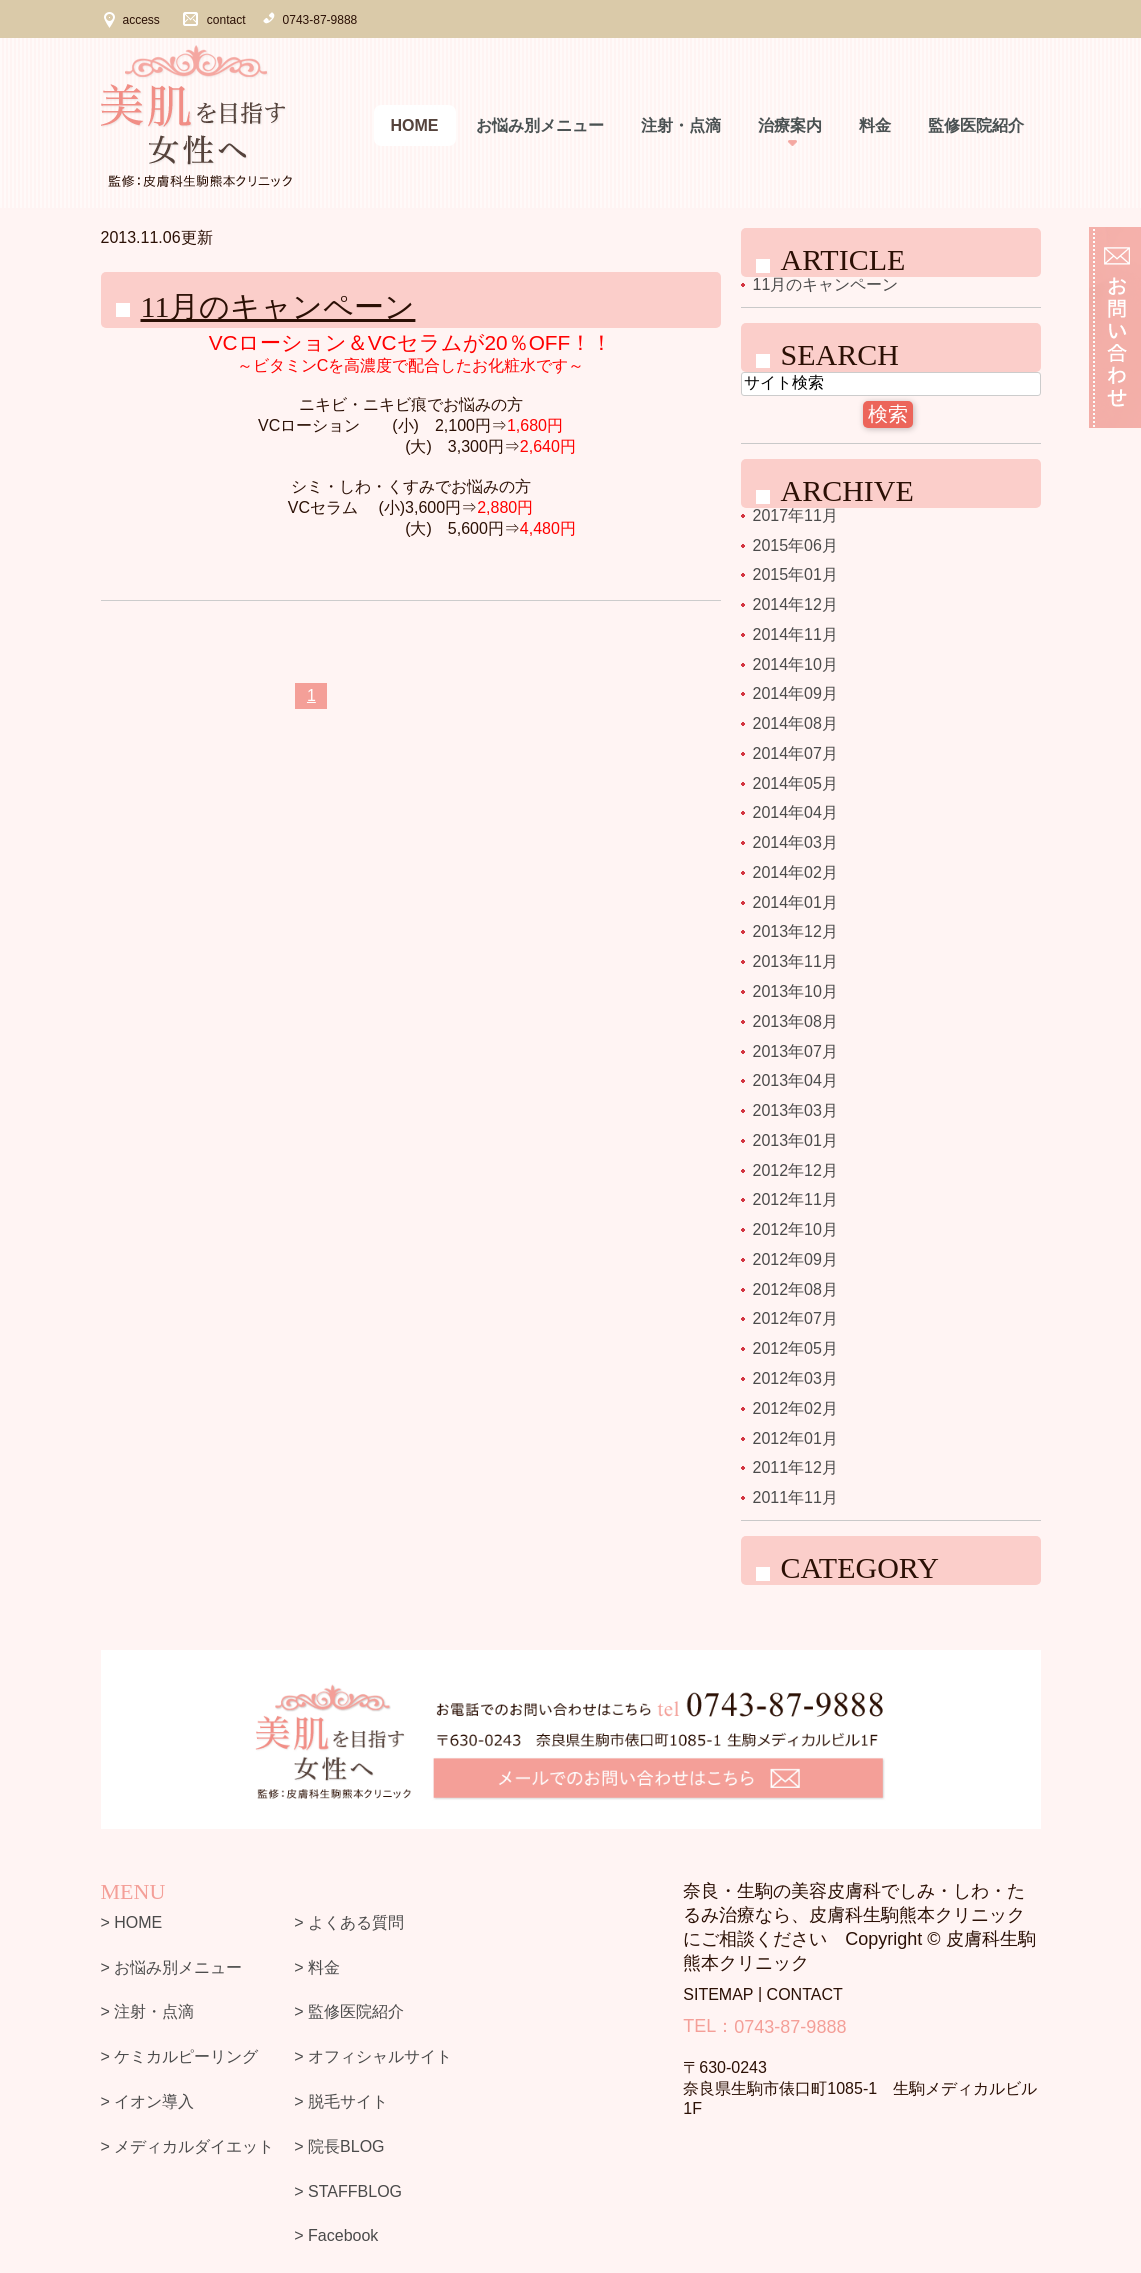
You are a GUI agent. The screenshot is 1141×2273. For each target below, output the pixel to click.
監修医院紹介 (976, 125)
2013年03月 (795, 1110)
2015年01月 (795, 574)
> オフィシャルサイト (373, 2056)
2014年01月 (795, 901)
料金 (875, 125)
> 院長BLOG (339, 2146)
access (141, 20)
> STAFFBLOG (348, 2190)
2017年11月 (795, 515)
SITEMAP (718, 1994)
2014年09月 (795, 693)
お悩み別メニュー (540, 125)
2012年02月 (795, 1408)
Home (415, 125)
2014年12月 (795, 604)
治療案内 (790, 125)
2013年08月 (795, 1021)
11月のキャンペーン (278, 306)
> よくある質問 (349, 1922)
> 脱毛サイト (341, 2101)
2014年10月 (795, 663)
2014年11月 (795, 634)
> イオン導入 (148, 2101)
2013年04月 (795, 1080)
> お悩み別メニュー (172, 1966)
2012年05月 (795, 1348)
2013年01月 (795, 1140)
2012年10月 (795, 1229)
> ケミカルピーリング (180, 2056)
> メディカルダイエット (188, 2146)
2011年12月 (795, 1467)
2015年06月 (795, 544)
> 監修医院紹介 (349, 2011)
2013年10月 (795, 991)
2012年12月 (795, 1169)
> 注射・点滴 (148, 2011)
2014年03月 (795, 842)
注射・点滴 (681, 125)
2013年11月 (795, 961)
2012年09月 (795, 1259)
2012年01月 (795, 1437)
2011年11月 (795, 1497)
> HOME (132, 1922)
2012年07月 (795, 1318)
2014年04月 (795, 812)
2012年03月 (795, 1378)
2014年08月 (795, 723)
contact (226, 20)
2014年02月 (795, 872)
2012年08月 (795, 1288)
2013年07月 (795, 1050)
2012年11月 (795, 1199)
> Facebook (336, 2235)
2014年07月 (795, 753)
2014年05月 (795, 782)
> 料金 (317, 1966)
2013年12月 (795, 931)
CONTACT (805, 1994)
